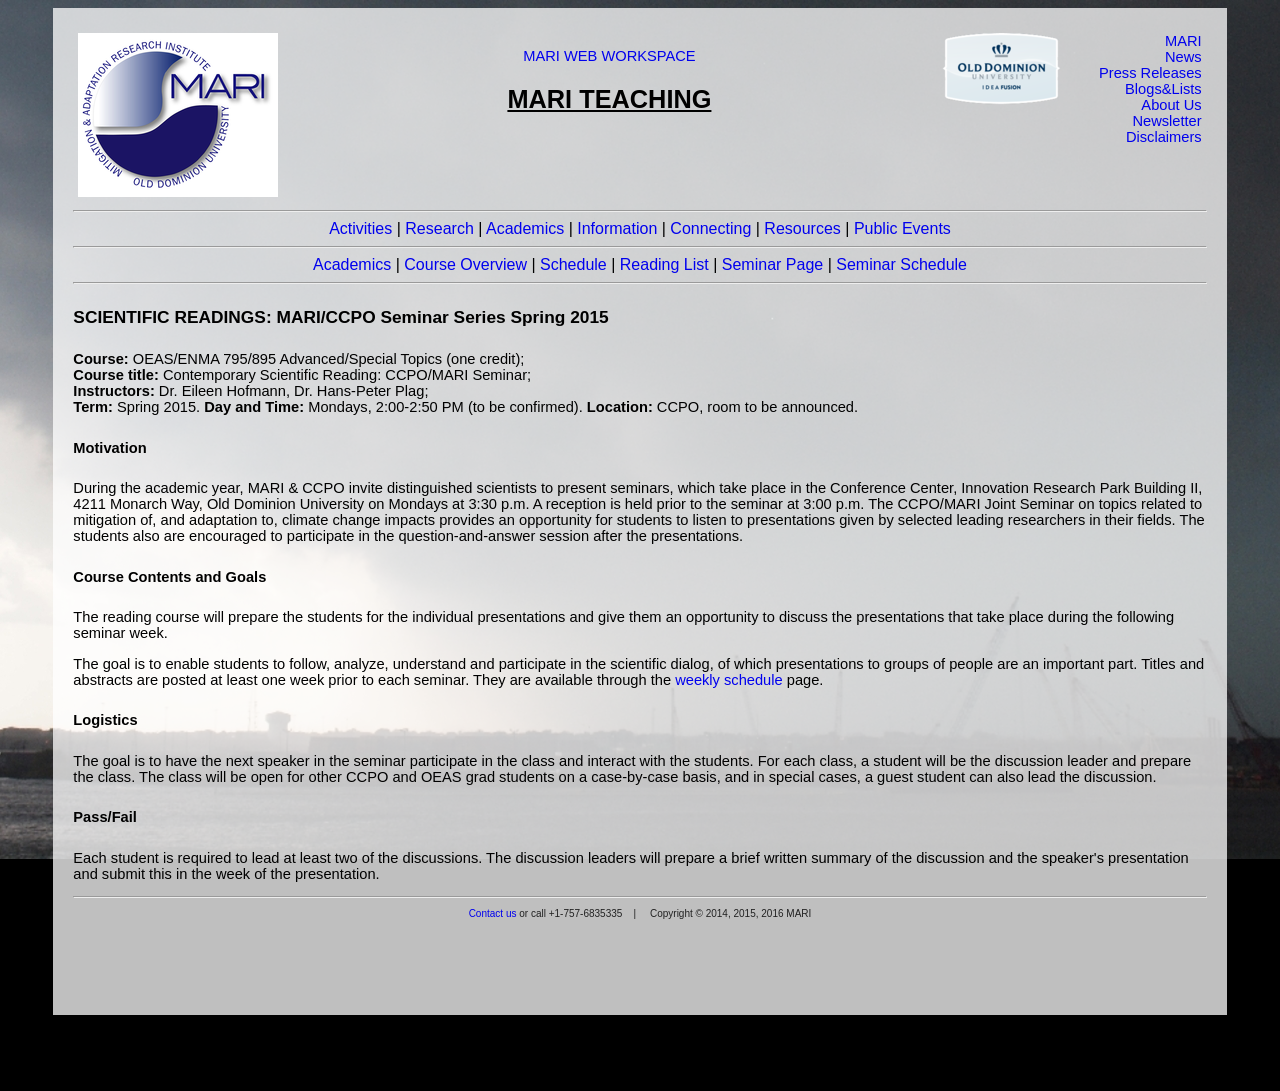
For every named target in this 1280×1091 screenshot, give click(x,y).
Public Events (902, 228)
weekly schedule (729, 680)
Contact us (493, 913)
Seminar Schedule (901, 264)
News (1183, 57)
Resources (802, 228)
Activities (360, 228)
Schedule (573, 264)
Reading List (664, 264)
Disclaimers (1164, 137)
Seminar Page (772, 264)
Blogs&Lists (1163, 89)
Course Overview (465, 264)
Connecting (710, 228)
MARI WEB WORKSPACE (609, 56)
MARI (1183, 41)
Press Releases (1150, 73)
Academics (525, 228)
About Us (1171, 105)
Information (617, 228)
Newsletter (1166, 121)
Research (439, 228)
